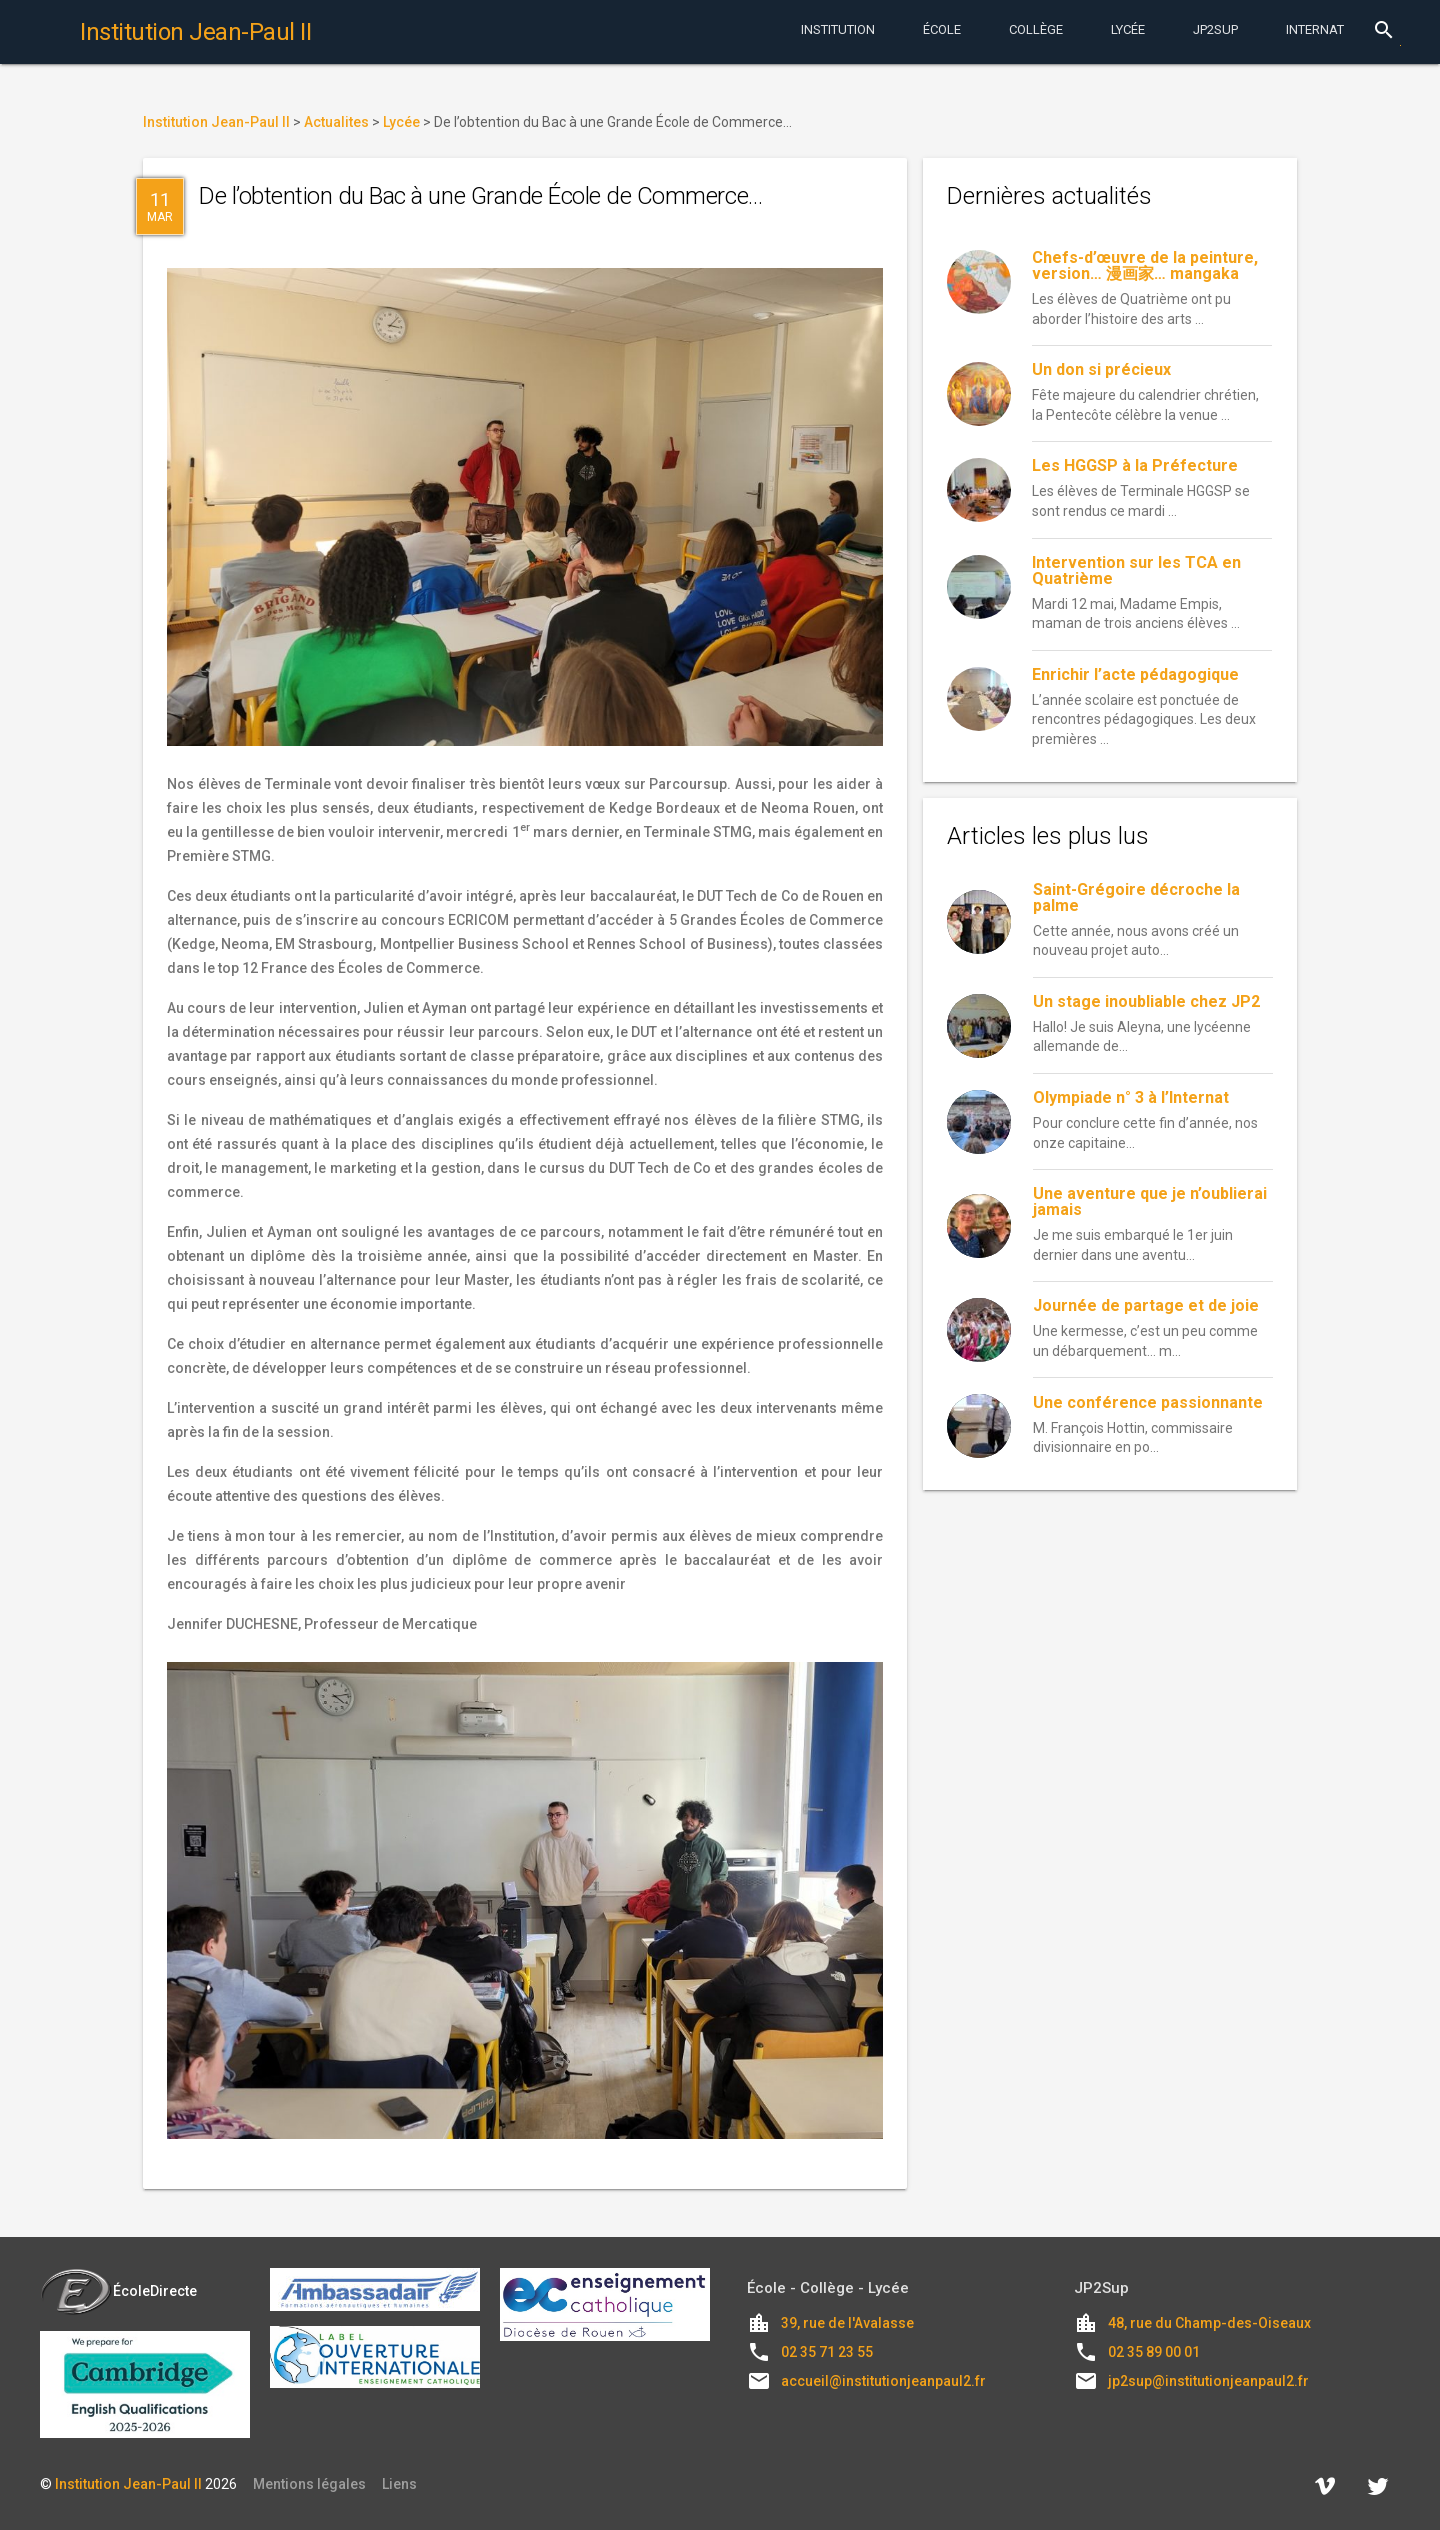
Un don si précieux (1101, 369)
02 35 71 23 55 (827, 2352)
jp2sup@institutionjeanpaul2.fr (1208, 2381)
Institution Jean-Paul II (128, 2484)
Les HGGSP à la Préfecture (1135, 465)
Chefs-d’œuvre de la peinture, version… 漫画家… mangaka (1145, 265)
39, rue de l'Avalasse (847, 2323)
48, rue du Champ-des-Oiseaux (1209, 2323)
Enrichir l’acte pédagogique (1135, 674)
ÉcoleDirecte (118, 2291)
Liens (399, 2484)
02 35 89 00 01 (1154, 2352)
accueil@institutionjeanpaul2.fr (883, 2381)
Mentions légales (309, 2484)
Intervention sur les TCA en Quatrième (1136, 570)
